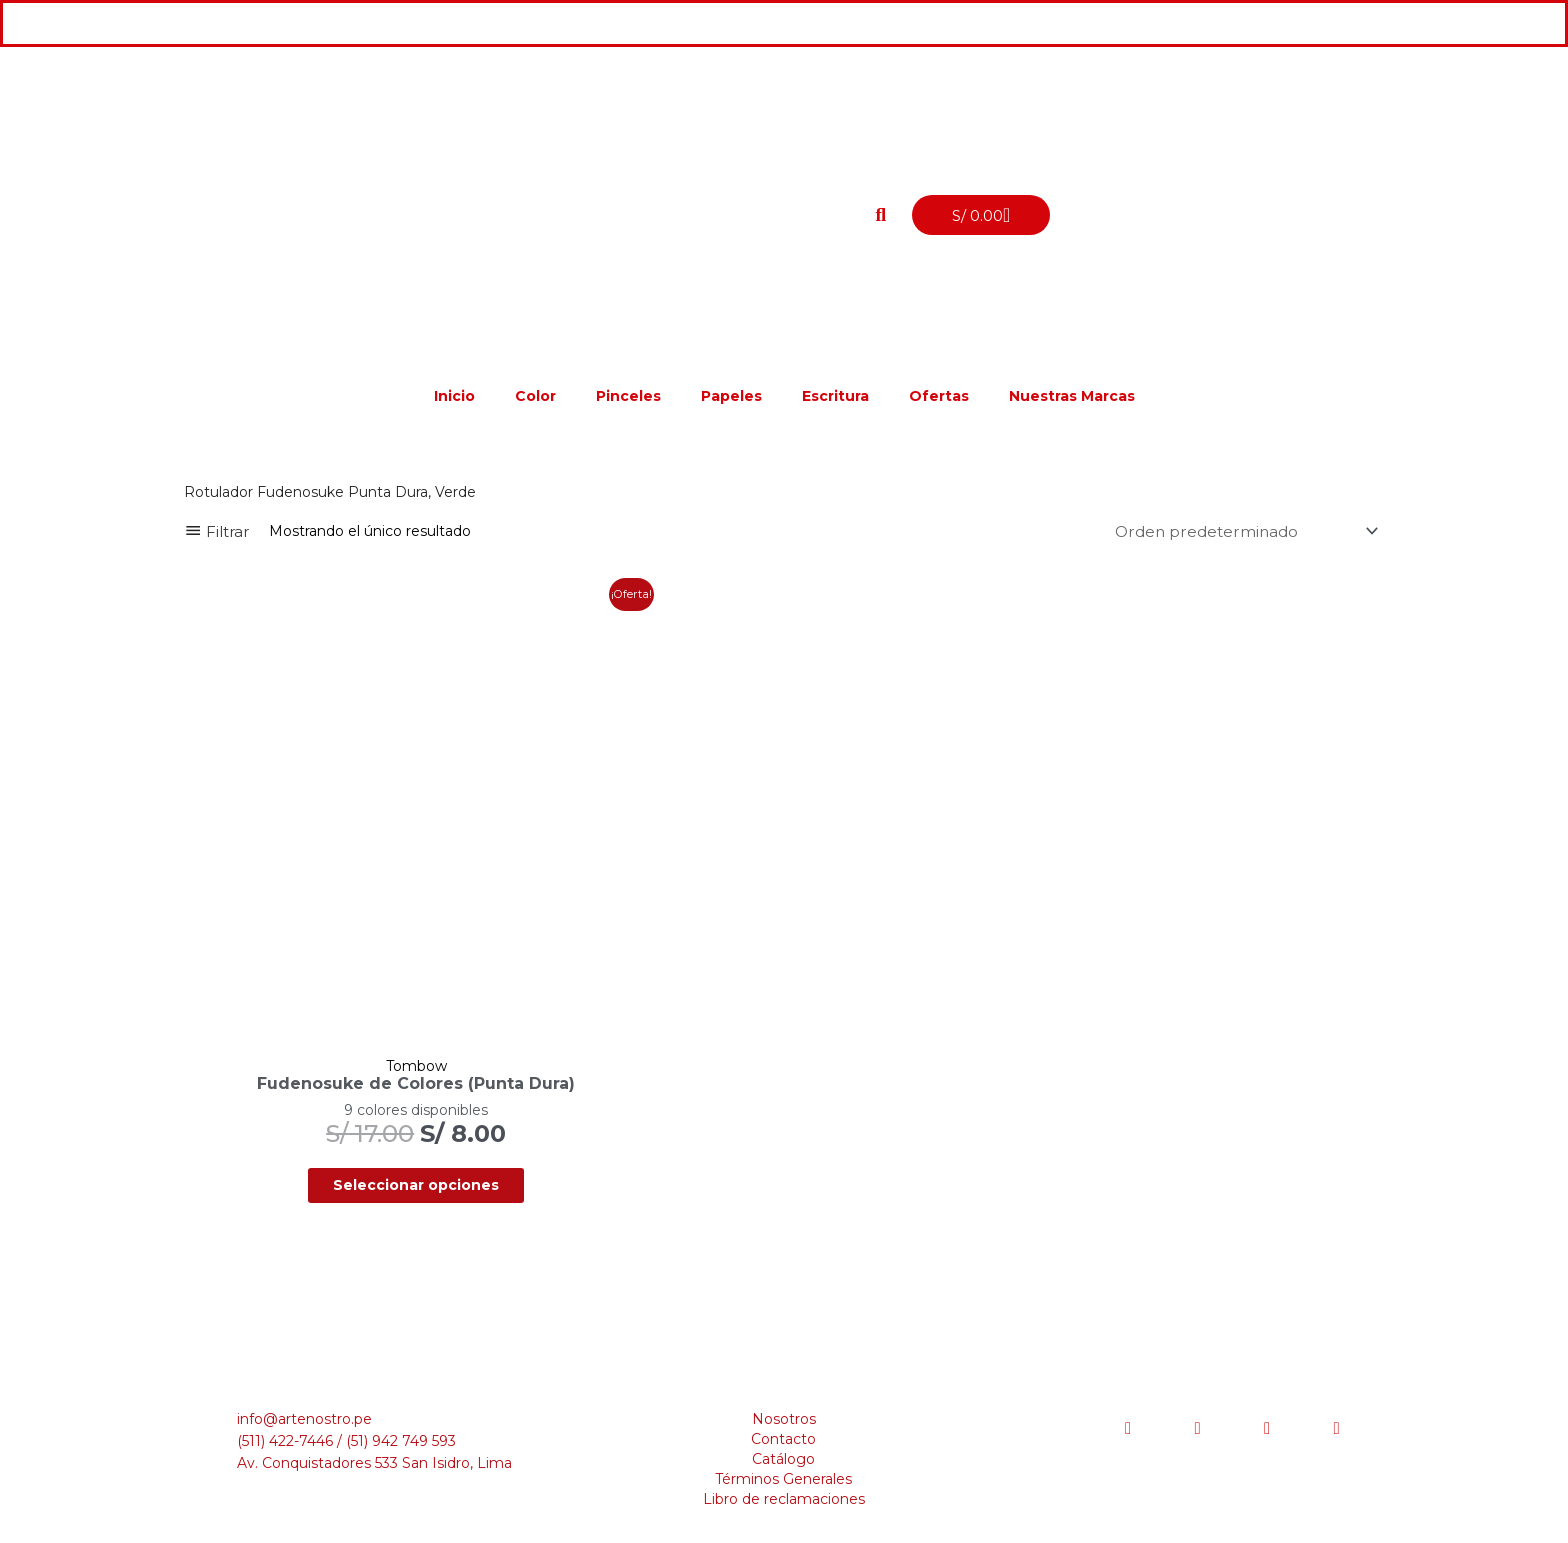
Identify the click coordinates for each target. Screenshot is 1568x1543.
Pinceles (628, 396)
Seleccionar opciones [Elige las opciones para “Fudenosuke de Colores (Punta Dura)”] (377, 1109)
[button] (881, 215)
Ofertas (939, 396)
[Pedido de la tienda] (1239, 531)
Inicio (454, 396)
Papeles (731, 396)
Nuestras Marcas (1072, 396)
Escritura (835, 396)
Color (535, 396)
